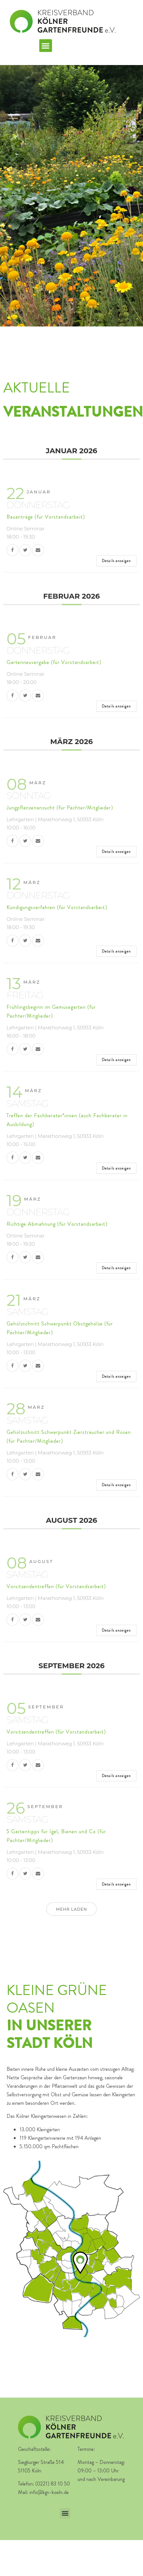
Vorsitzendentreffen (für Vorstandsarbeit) (56, 1586)
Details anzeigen (116, 560)
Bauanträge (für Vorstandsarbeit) (46, 517)
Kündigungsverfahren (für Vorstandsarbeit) (57, 907)
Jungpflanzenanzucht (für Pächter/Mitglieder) (60, 807)
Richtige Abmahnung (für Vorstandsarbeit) (57, 1224)
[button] (45, 45)
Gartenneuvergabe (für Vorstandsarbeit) (54, 662)
